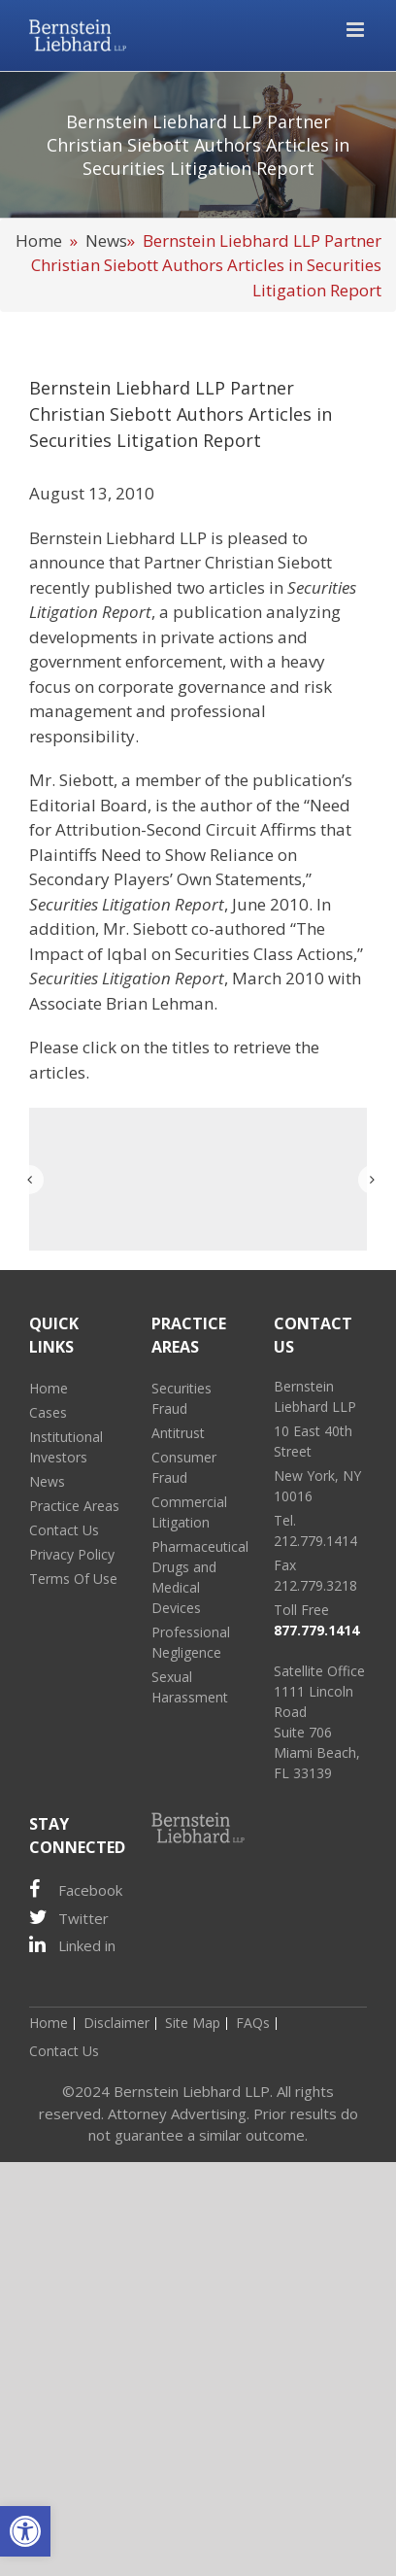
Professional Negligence (190, 1642)
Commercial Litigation (189, 1512)
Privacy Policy (72, 1554)
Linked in (72, 1945)
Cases (48, 1412)
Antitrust (178, 1433)
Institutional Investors (66, 1446)
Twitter (69, 1917)
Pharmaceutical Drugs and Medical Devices (198, 1577)
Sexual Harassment (189, 1686)
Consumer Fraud (183, 1467)
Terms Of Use (73, 1578)
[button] (25, 2531)
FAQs (253, 2022)
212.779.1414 (315, 1540)
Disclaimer (116, 2022)
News (106, 240)
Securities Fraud (181, 1398)
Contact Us (64, 1530)
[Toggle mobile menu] (356, 29)
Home (39, 240)
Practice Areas (74, 1505)
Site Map (192, 2022)
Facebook (75, 1889)
